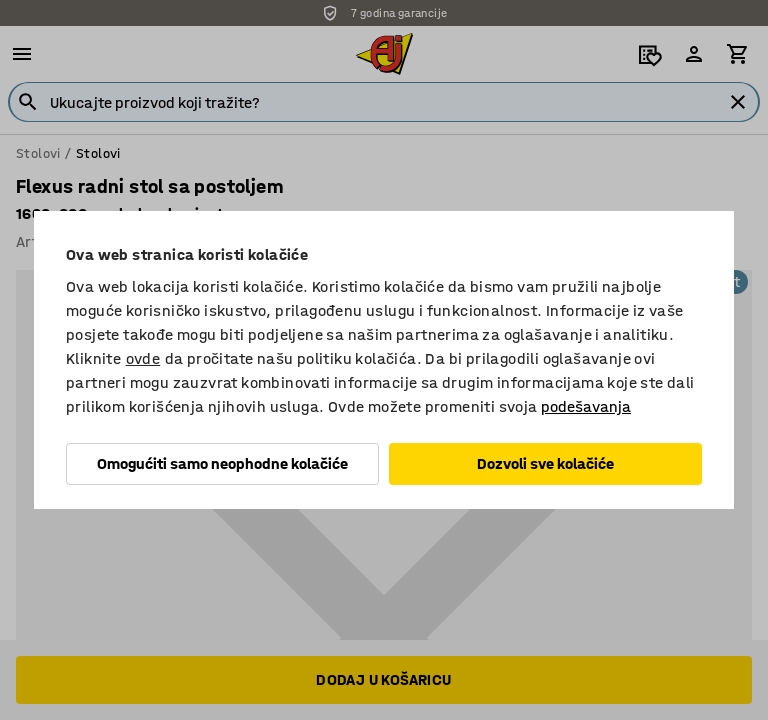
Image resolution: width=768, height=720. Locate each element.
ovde (143, 358)
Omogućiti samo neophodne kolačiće (222, 463)
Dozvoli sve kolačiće (545, 463)
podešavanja (586, 406)
